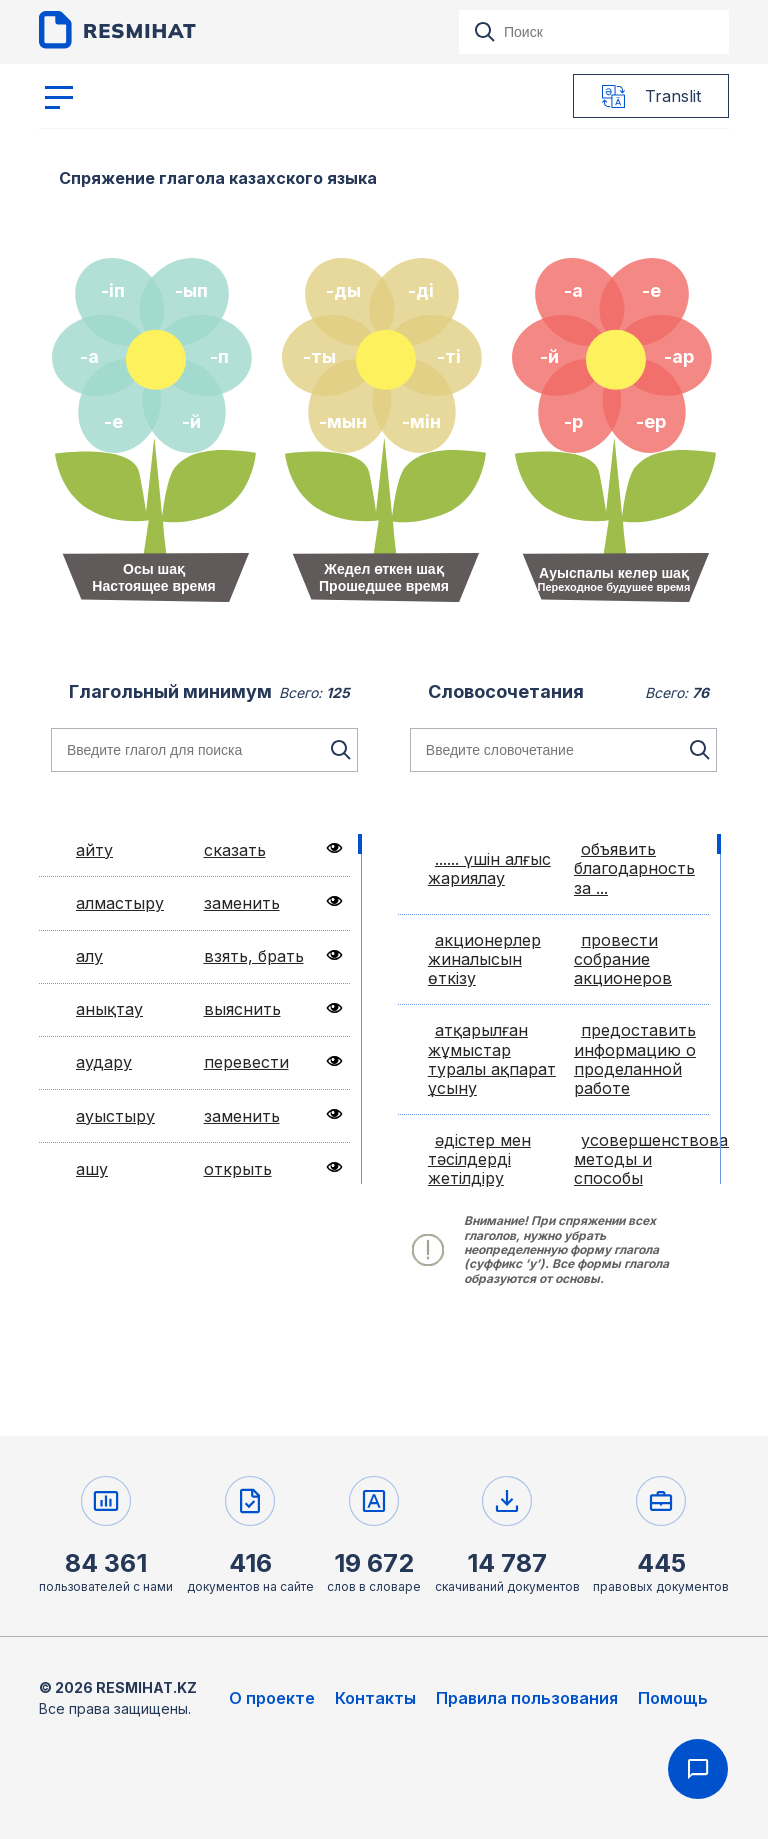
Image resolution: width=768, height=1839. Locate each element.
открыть (238, 1169)
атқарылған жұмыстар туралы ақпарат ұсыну (492, 1059)
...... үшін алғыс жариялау (489, 868)
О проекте (272, 1698)
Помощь (673, 1698)
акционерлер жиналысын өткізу (484, 959)
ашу (92, 1169)
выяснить (242, 1009)
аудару (104, 1062)
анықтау (109, 1009)
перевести (246, 1062)
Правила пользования (527, 1698)
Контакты (375, 1698)
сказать (235, 850)
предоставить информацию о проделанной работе (635, 1059)
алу (89, 956)
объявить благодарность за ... (634, 868)
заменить (242, 903)
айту (94, 850)
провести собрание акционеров (623, 959)
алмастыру (120, 903)
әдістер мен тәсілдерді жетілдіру (479, 1159)
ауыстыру (115, 1116)
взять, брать (254, 956)
